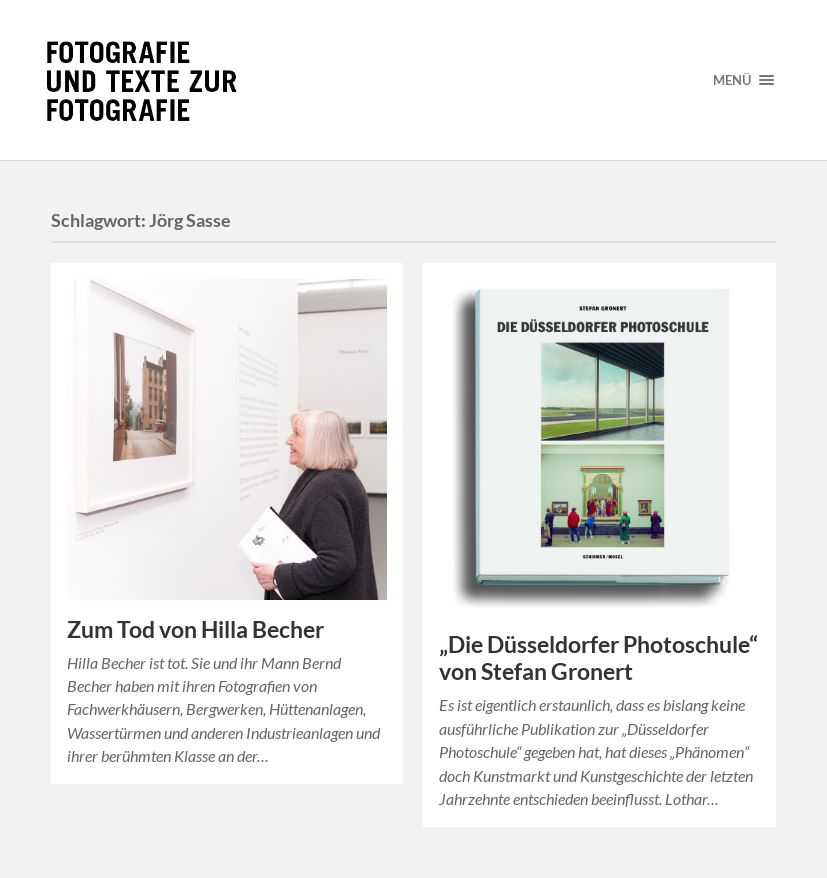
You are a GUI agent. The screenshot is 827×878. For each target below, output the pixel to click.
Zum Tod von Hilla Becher (195, 629)
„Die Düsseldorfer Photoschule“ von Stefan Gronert (598, 658)
